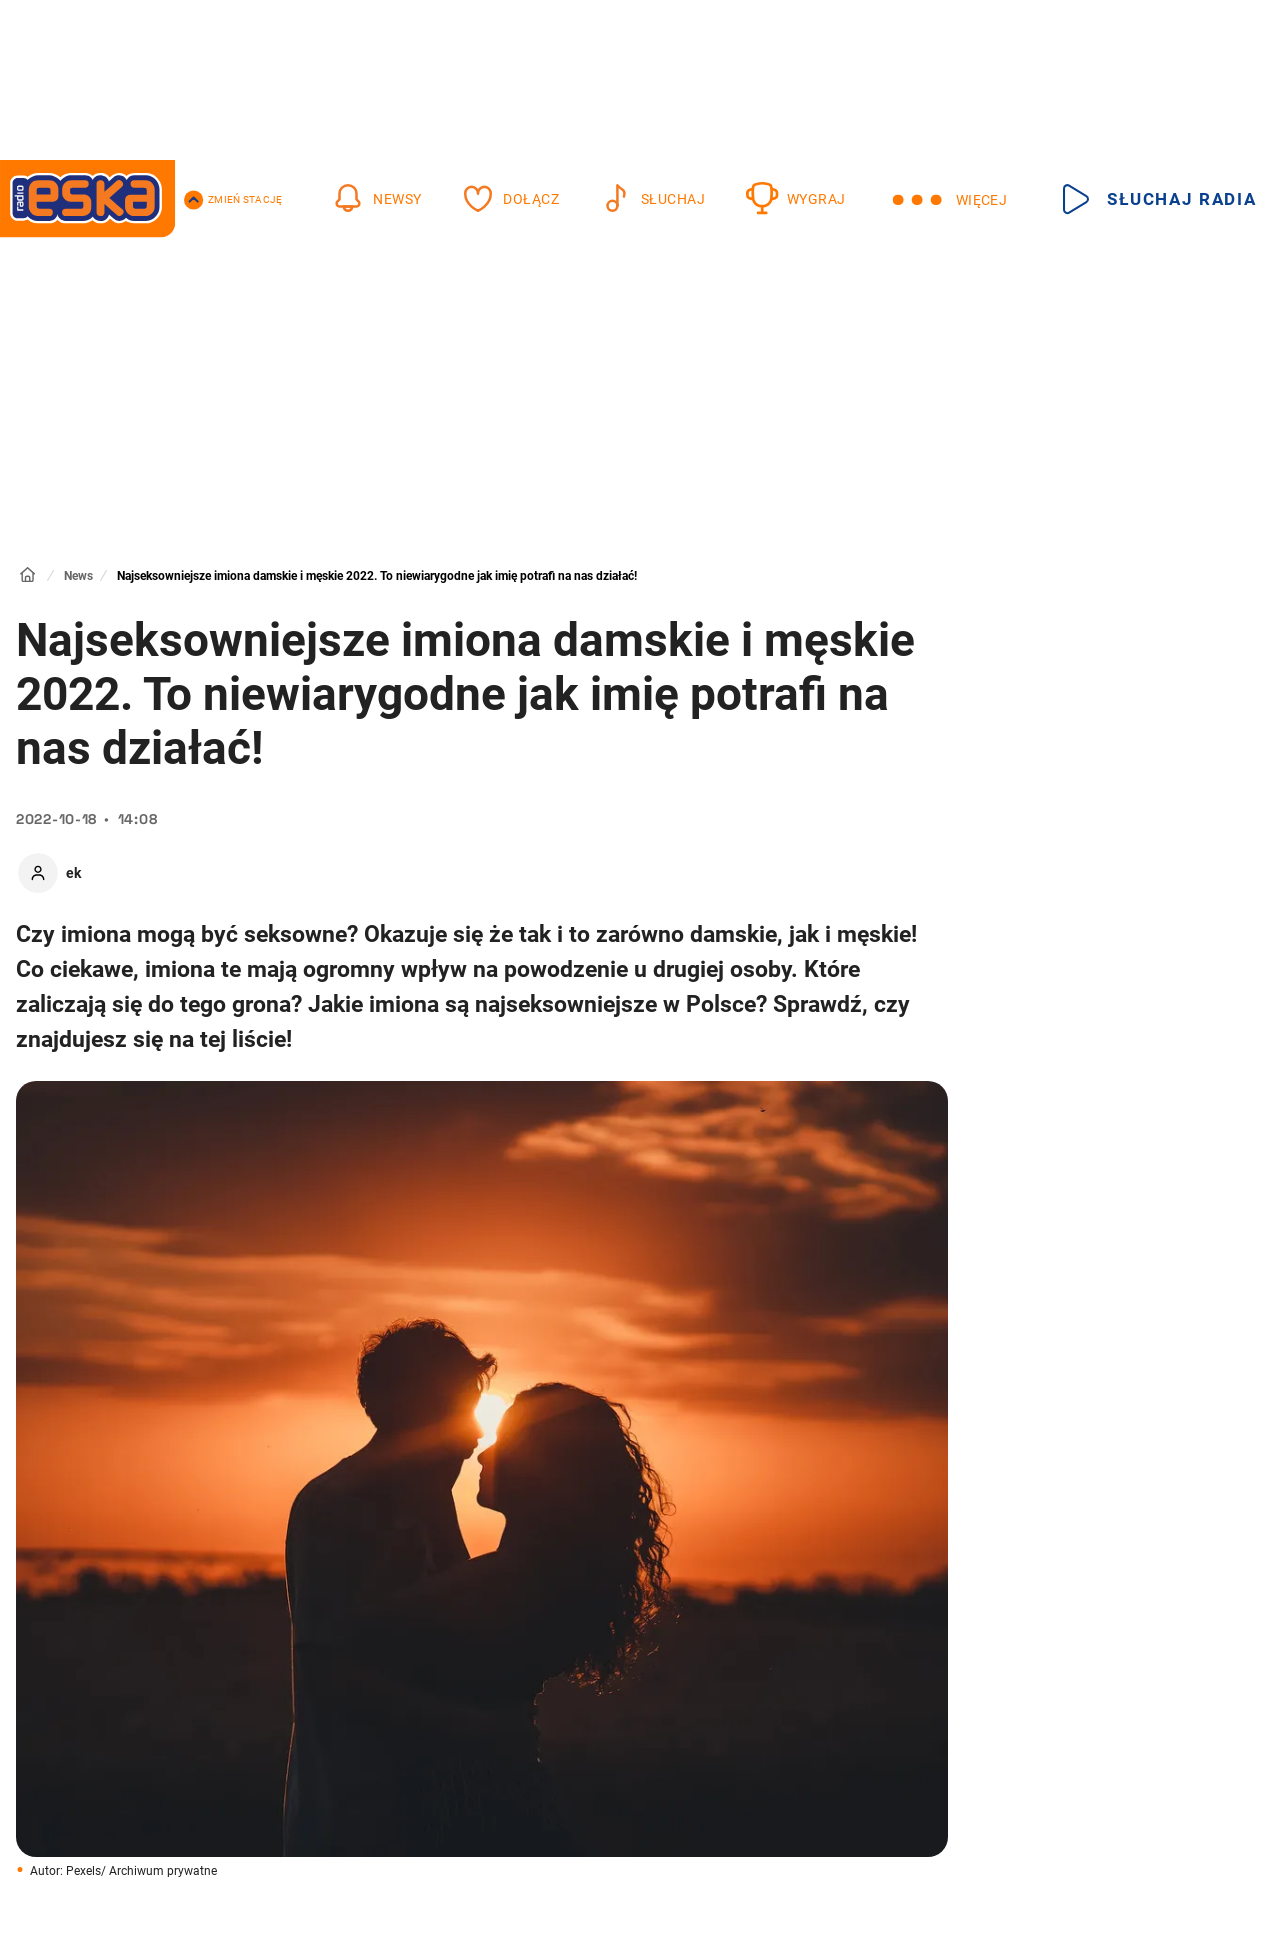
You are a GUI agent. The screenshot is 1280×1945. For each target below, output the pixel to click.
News (78, 576)
